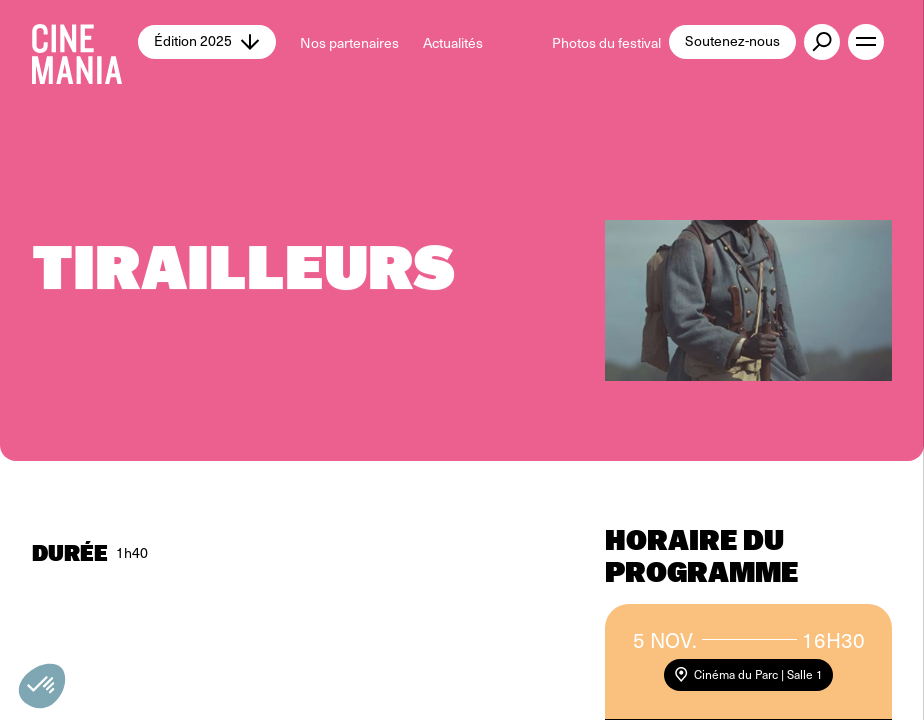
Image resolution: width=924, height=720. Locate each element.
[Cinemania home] (85, 42)
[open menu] (866, 42)
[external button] (822, 42)
